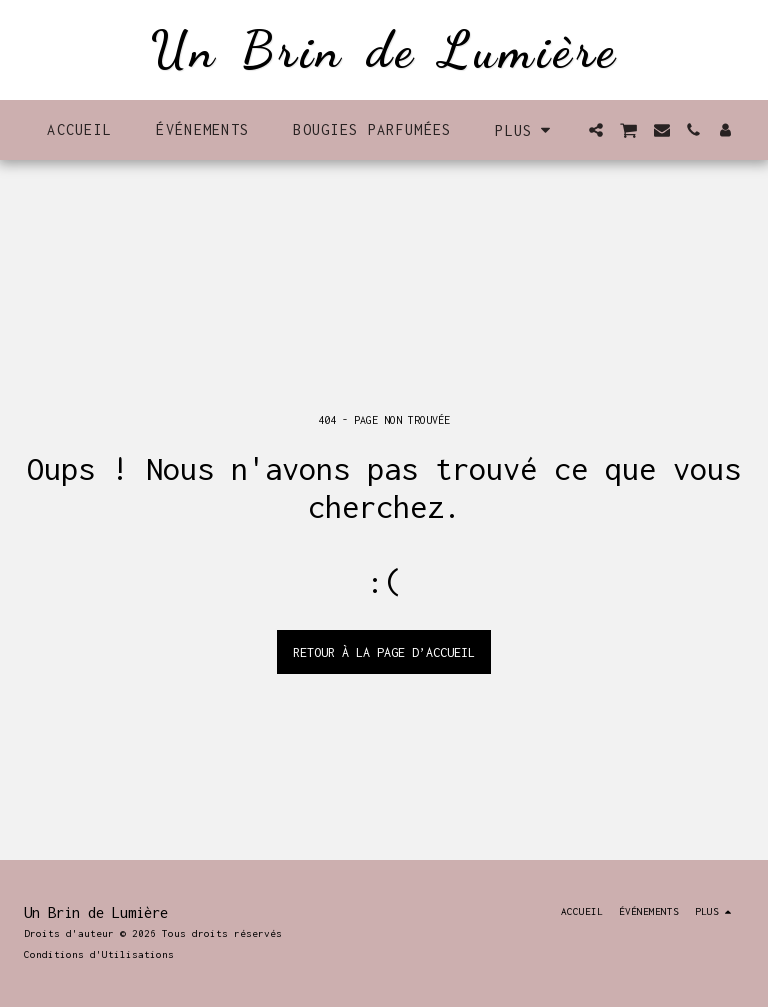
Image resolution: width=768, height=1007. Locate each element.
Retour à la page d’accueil (384, 652)
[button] (596, 130)
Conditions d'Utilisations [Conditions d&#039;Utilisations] (99, 954)
